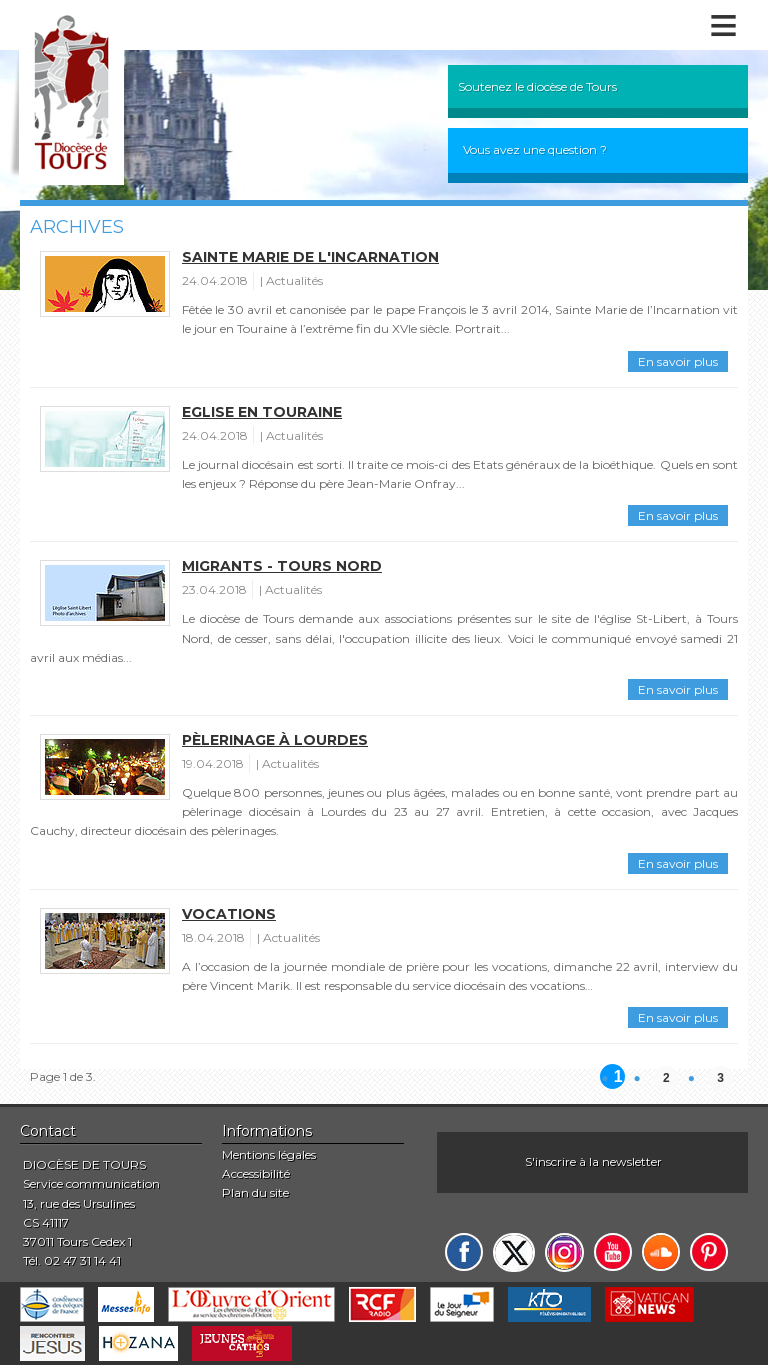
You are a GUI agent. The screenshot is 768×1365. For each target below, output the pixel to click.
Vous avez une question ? (535, 149)
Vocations (229, 914)
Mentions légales (269, 1154)
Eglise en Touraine (262, 412)
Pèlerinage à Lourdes (275, 740)
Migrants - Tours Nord (282, 566)
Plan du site (255, 1192)
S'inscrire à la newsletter (593, 1161)
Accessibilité (256, 1173)
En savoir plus (678, 361)
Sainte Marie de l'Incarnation (310, 257)
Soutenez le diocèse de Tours (537, 86)
